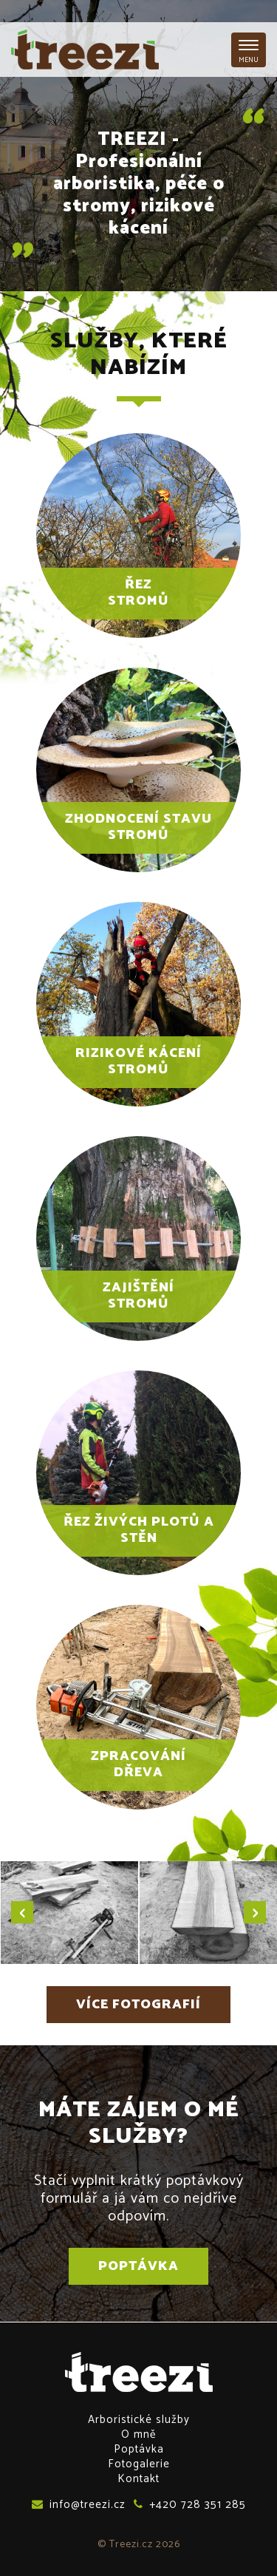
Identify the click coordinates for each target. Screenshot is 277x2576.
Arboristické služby (139, 2419)
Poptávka (138, 2266)
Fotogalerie (139, 2464)
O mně (138, 2434)
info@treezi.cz (79, 2504)
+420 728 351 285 (190, 2504)
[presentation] (22, 1912)
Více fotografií (138, 2005)
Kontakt (138, 2479)
